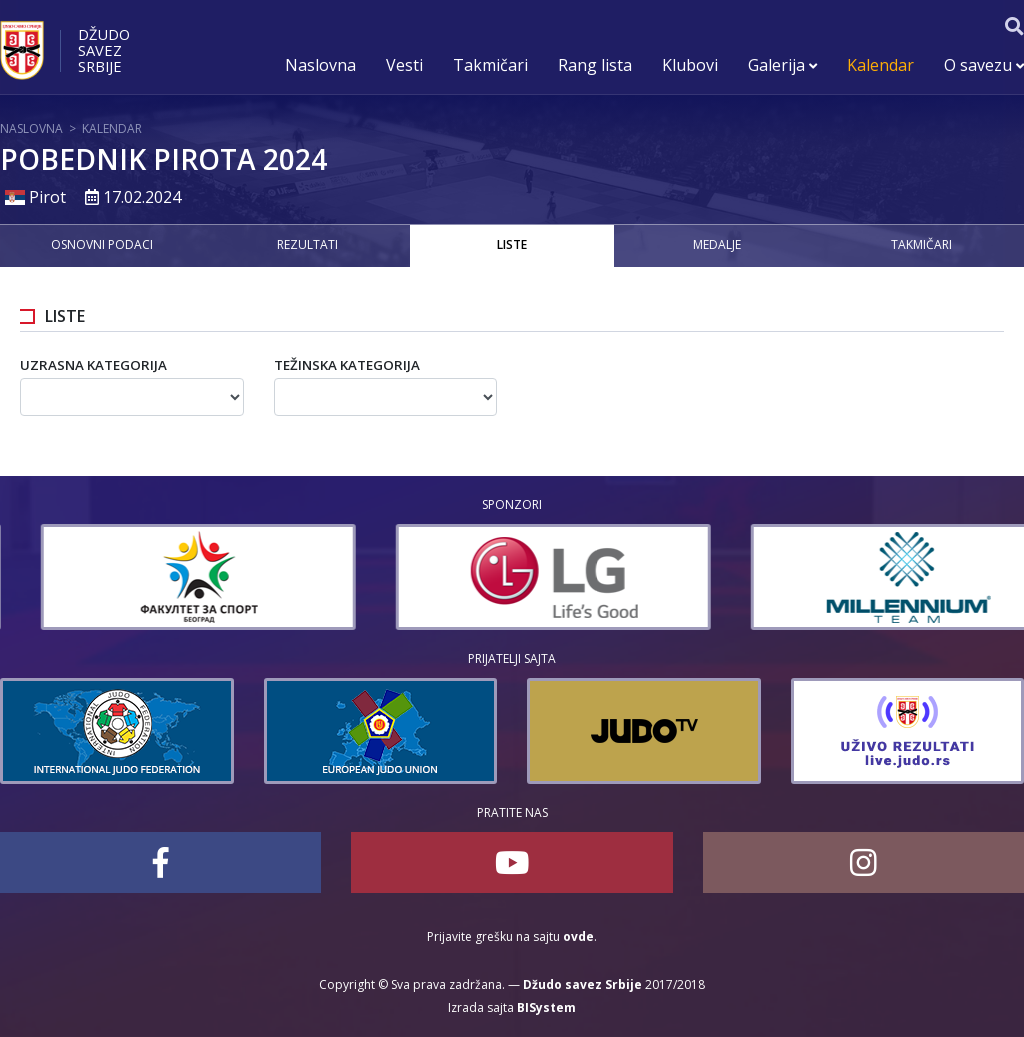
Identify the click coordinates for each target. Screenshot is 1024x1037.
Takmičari (490, 65)
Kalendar (880, 65)
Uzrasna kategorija (93, 365)
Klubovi (690, 65)
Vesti (404, 65)
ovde (578, 936)
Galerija (782, 65)
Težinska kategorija (347, 365)
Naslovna (320, 65)
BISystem (546, 1007)
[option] (380, 577)
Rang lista (595, 65)
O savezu (984, 65)
